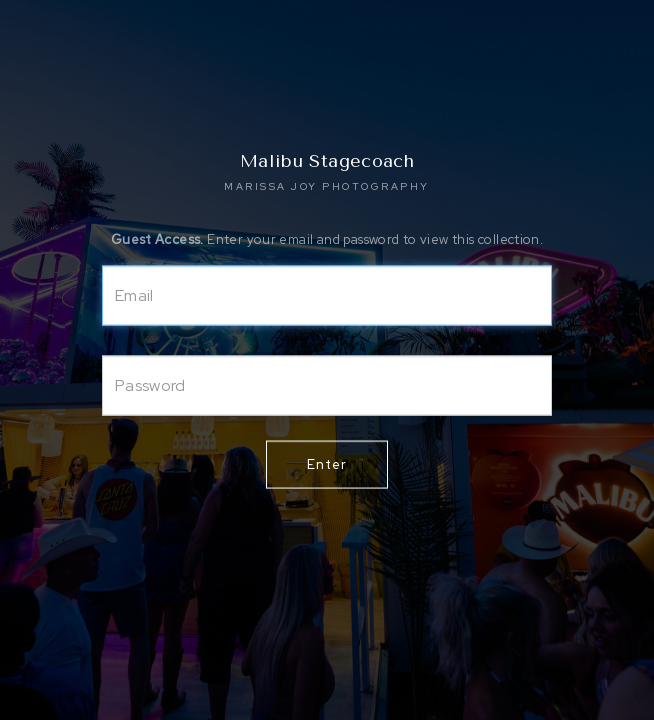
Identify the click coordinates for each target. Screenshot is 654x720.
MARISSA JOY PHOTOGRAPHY (327, 186)
